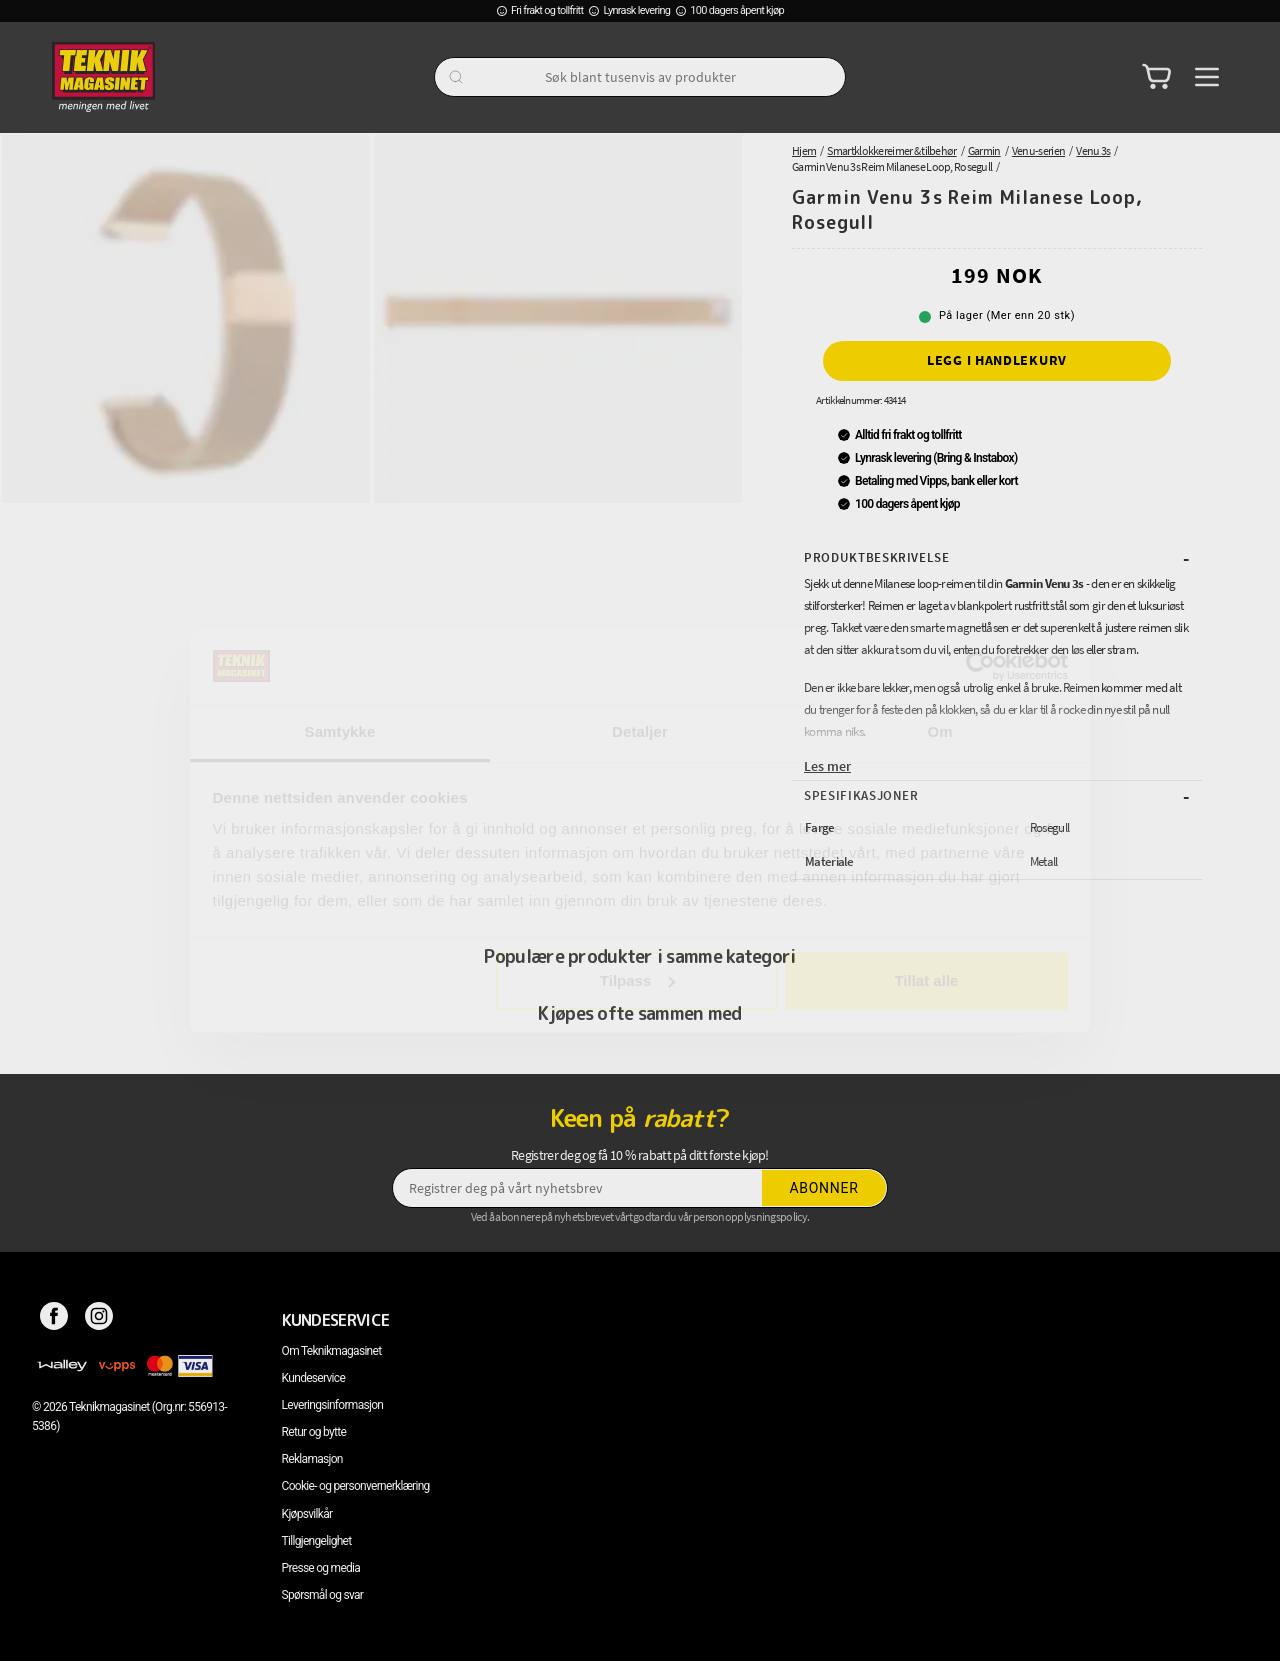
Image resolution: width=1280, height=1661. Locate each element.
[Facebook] (54, 1320)
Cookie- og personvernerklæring (356, 1486)
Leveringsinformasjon (333, 1405)
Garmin (984, 150)
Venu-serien (1038, 150)
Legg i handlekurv (997, 360)
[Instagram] (99, 1320)
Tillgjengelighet (317, 1541)
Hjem (804, 150)
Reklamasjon (312, 1459)
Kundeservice (313, 1378)
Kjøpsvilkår (307, 1514)
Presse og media (321, 1568)
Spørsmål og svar (323, 1595)
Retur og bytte (314, 1432)
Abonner (824, 1188)
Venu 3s (1093, 150)
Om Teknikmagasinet (332, 1351)
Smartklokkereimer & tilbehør (891, 150)
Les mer (827, 766)
